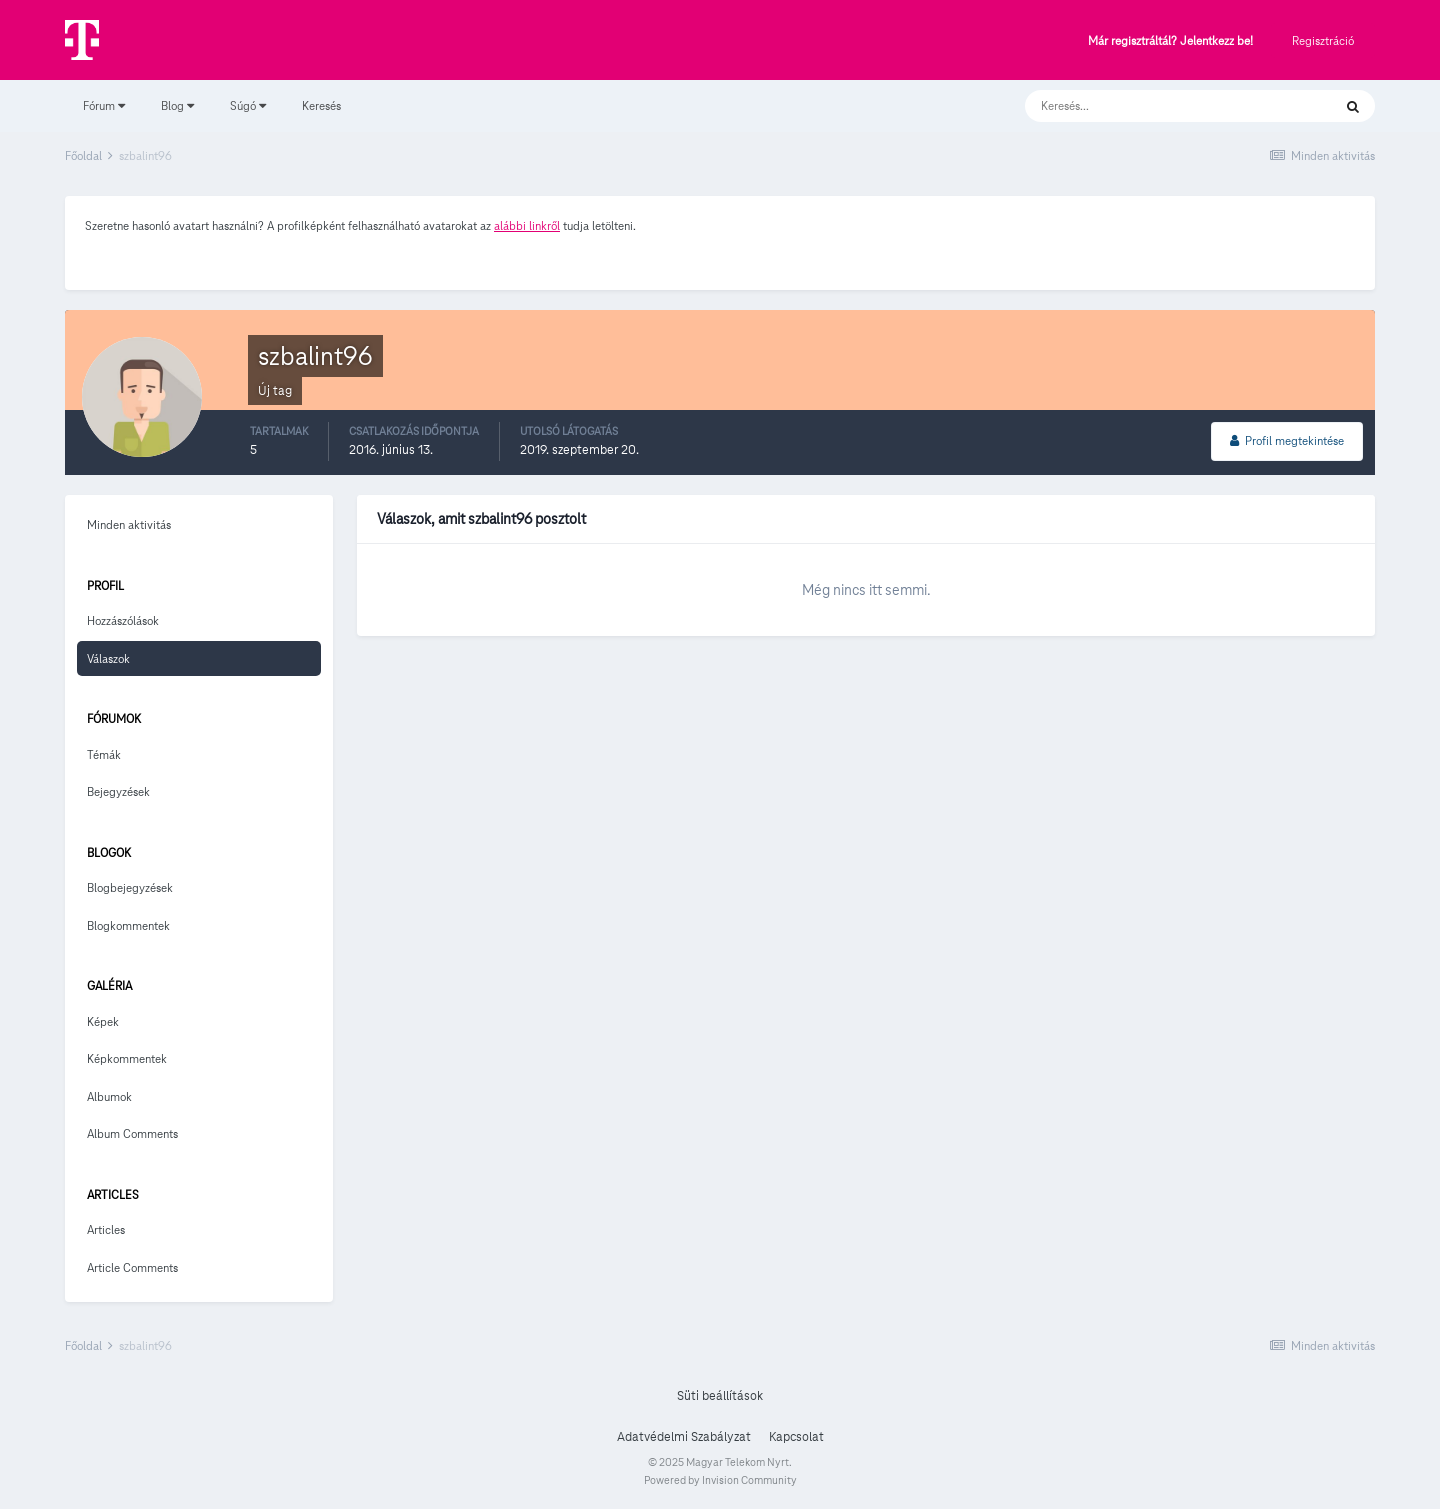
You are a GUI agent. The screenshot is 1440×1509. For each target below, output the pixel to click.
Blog (177, 105)
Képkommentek (127, 1058)
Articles (106, 1229)
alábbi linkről (527, 225)
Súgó (248, 105)
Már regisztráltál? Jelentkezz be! (1170, 41)
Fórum (104, 105)
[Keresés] (1158, 106)
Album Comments (132, 1133)
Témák (104, 754)
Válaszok (108, 658)
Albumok (109, 1096)
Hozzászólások (123, 620)
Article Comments (132, 1267)
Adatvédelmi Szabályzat (684, 1437)
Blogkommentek (128, 925)
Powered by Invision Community (720, 1480)
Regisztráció (1323, 40)
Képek (103, 1021)
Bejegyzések (118, 791)
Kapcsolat (796, 1437)
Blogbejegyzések (130, 887)
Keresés (321, 105)
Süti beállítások (720, 1396)
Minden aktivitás (129, 524)
